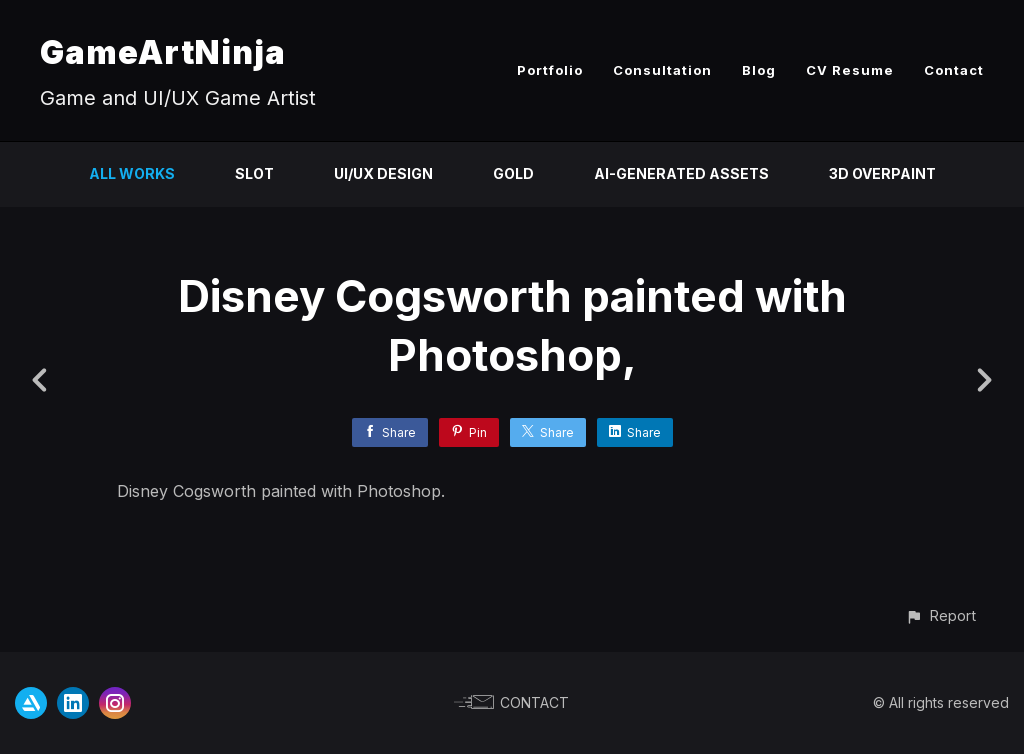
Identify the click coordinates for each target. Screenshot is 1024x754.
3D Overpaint (882, 173)
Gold (513, 173)
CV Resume (850, 70)
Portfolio (550, 70)
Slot (254, 173)
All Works (132, 173)
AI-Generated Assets (681, 173)
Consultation (662, 70)
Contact (954, 70)
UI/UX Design (383, 173)
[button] (940, 615)
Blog (759, 70)
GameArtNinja (163, 52)
